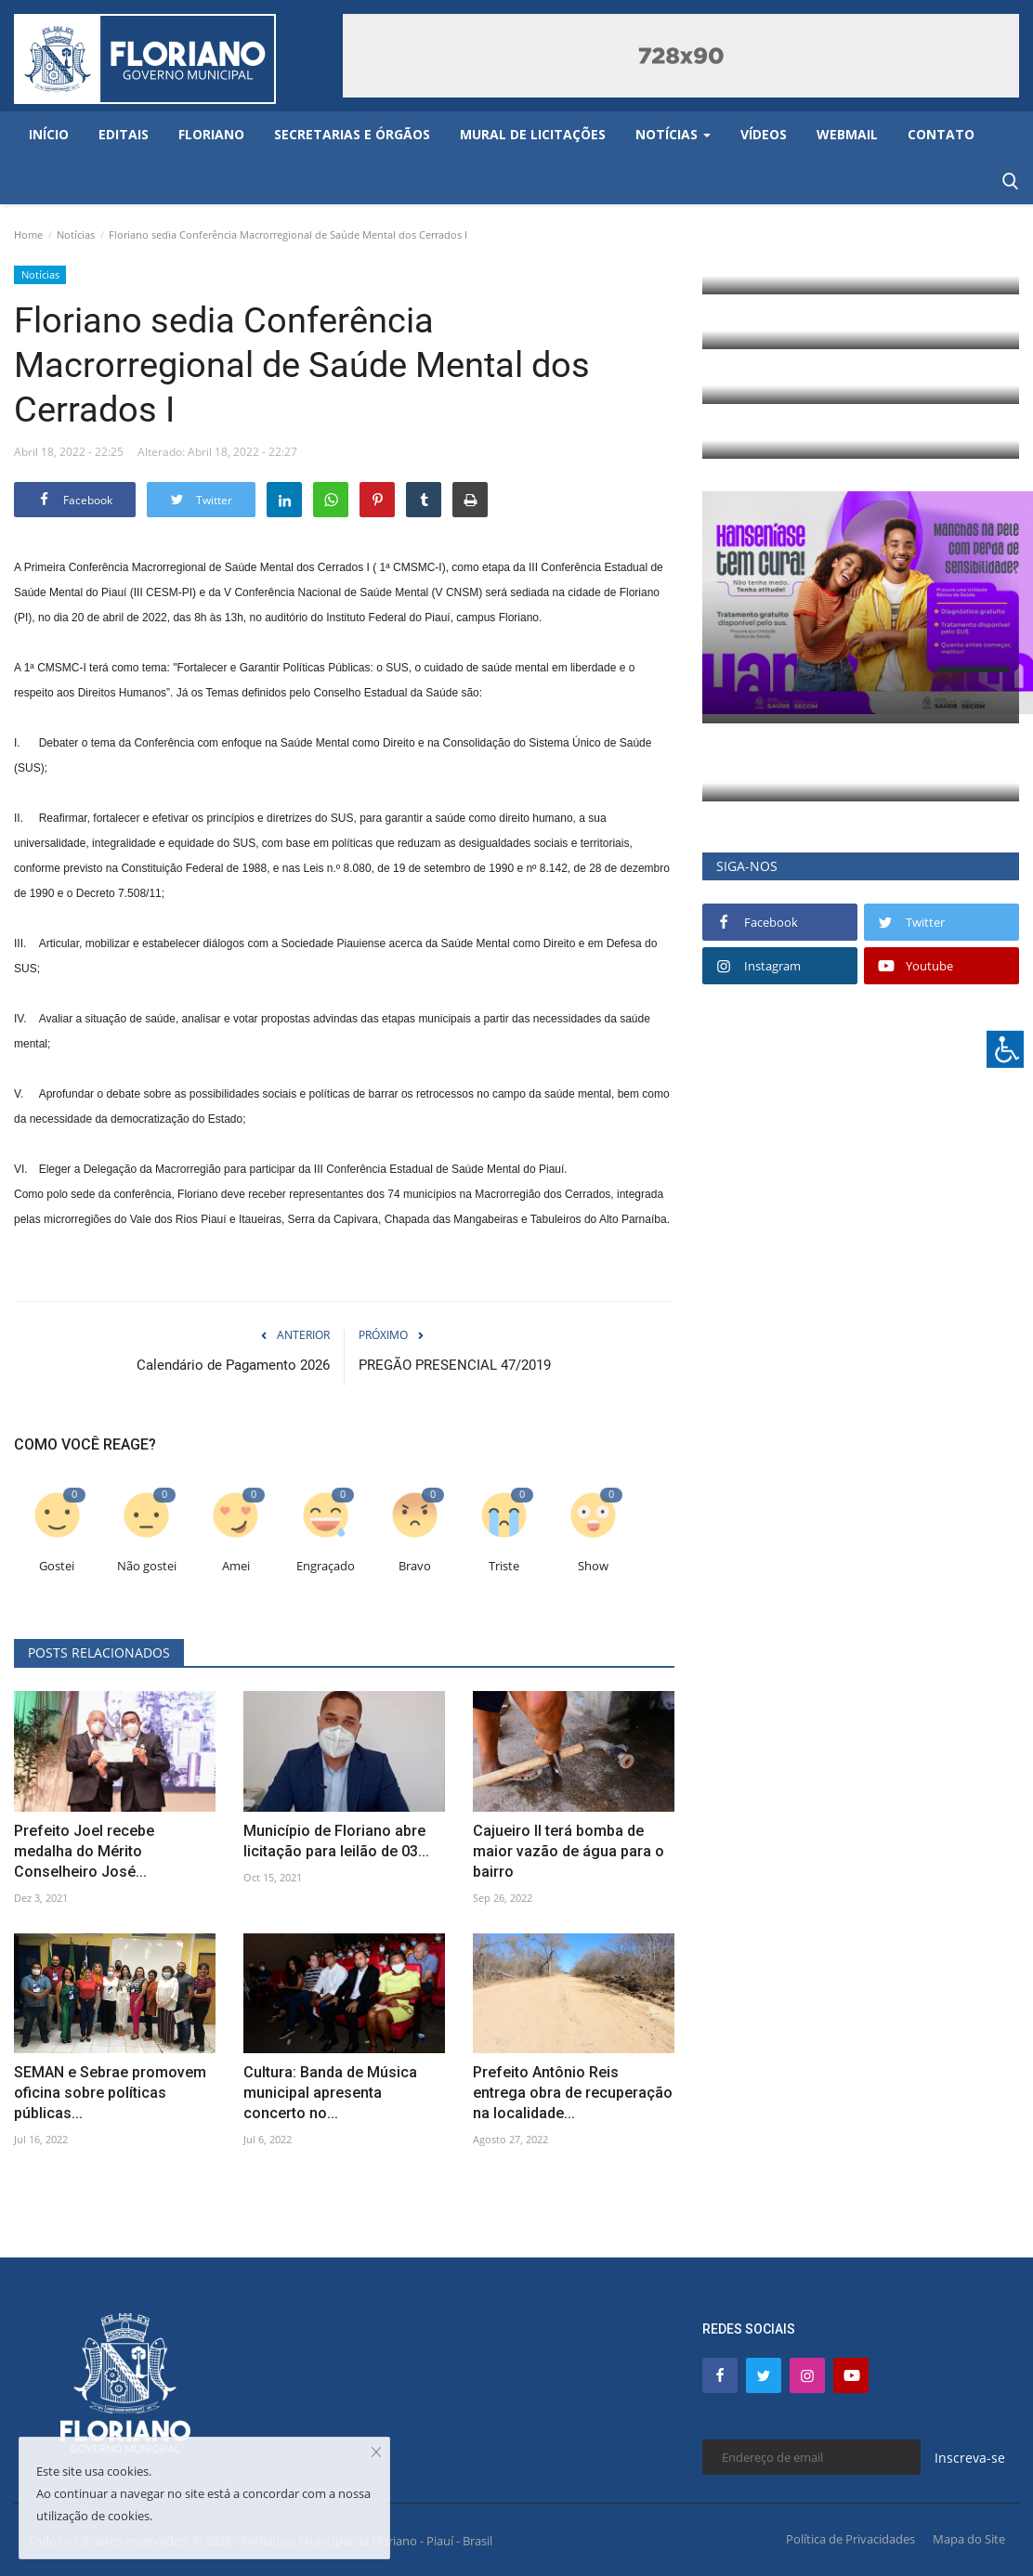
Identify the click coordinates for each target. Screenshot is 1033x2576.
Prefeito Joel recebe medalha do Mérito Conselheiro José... (84, 1851)
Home (28, 234)
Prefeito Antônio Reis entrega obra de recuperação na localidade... (573, 2092)
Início (49, 134)
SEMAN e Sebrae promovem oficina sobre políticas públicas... (110, 2092)
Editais (123, 134)
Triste (504, 1566)
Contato (941, 134)
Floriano (211, 134)
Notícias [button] (673, 134)
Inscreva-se (970, 2457)
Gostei (56, 1566)
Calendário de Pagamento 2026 (233, 1365)
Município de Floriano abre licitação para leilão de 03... (336, 1841)
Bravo (415, 1566)
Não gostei (147, 1566)
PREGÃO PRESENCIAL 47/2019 (455, 1365)
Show (593, 1566)
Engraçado (325, 1566)
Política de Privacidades (850, 2538)
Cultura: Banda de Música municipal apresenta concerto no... (330, 2092)
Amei (236, 1566)
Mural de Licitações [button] (533, 134)
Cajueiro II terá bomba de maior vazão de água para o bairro (568, 1851)
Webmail (847, 134)
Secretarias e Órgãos (352, 134)
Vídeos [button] (763, 134)
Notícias (76, 234)
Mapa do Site (969, 2538)
